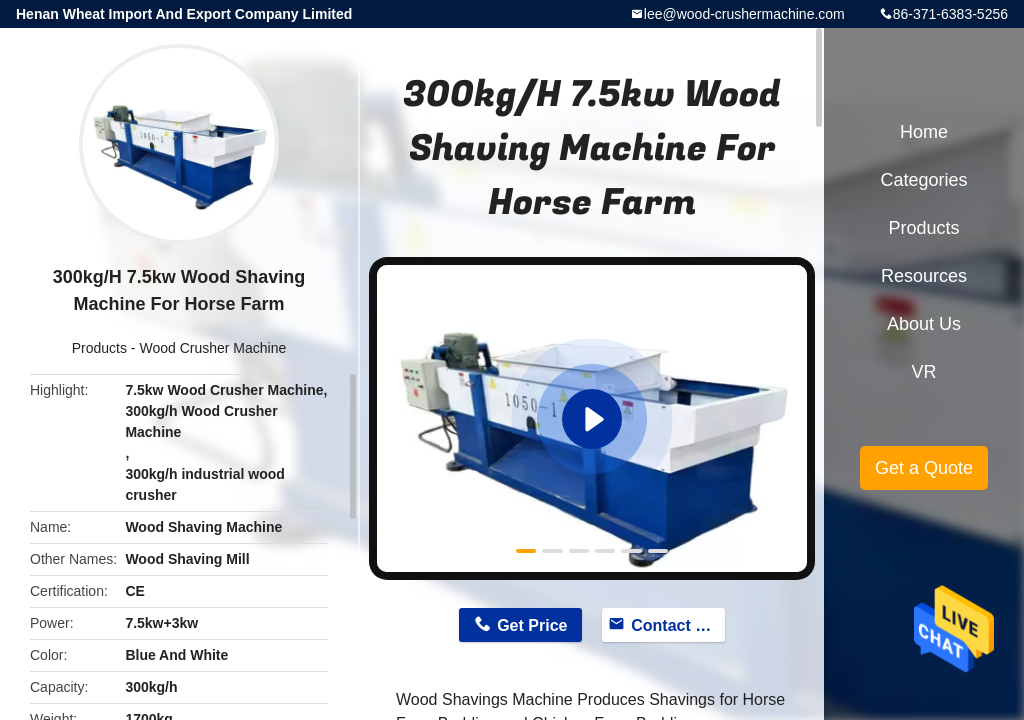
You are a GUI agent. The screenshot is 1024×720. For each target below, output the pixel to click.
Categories (923, 180)
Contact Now (678, 625)
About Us (924, 324)
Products (99, 348)
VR (923, 372)
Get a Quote (924, 468)
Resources (924, 276)
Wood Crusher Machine (212, 348)
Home (924, 132)
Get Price (532, 625)
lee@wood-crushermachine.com (744, 14)
